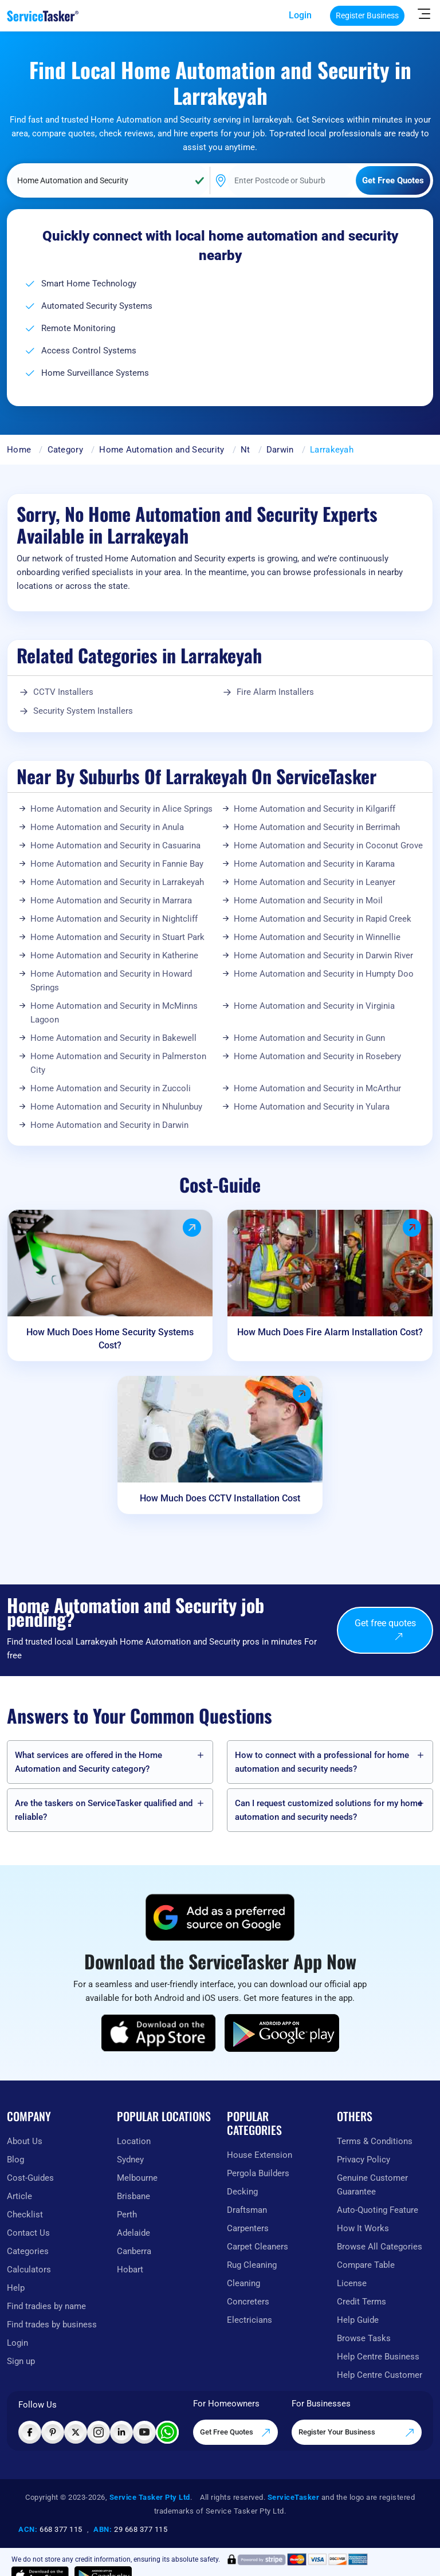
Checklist (25, 2214)
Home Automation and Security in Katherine (114, 955)
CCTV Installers (63, 692)
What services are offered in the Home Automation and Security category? (88, 1762)
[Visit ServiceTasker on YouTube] (144, 2432)
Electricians (249, 2320)
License (352, 2283)
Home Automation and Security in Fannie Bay (116, 864)
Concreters (248, 2301)
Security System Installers (83, 711)
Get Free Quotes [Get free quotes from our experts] (235, 2433)
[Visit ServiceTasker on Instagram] (98, 2432)
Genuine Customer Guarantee (372, 2185)
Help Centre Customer (379, 2375)
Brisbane (133, 2196)
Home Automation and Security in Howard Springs (111, 981)
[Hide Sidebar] (424, 13)
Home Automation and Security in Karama (314, 864)
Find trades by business (52, 2324)
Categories (28, 2251)
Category (65, 450)
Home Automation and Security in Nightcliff (114, 919)
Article (19, 2196)
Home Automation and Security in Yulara (312, 1107)
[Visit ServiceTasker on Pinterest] (52, 2432)
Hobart (130, 2269)
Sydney (130, 2159)
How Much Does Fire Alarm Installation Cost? (330, 1332)
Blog (15, 2159)
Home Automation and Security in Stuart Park (117, 937)
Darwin (280, 450)
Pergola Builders (258, 2173)
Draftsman (247, 2210)
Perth (127, 2214)
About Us (24, 2141)
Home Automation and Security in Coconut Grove (328, 845)
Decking (242, 2191)
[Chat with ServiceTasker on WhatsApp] (167, 2432)
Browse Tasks (364, 2338)
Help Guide (358, 2320)
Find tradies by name (46, 2306)
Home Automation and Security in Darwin (109, 1125)
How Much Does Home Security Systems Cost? (110, 1339)
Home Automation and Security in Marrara (111, 900)
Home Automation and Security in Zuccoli (110, 1088)
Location (134, 2141)
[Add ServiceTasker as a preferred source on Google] (220, 1917)
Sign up (21, 2361)
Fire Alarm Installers (275, 692)
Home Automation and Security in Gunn (309, 1038)
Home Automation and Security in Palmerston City (118, 1063)
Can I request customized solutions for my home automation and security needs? (328, 1810)
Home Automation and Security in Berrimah (317, 827)
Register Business (367, 15)
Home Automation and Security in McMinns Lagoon (114, 1013)
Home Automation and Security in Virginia (314, 1006)
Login (300, 15)
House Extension (259, 2155)
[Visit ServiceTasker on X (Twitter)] (75, 2432)
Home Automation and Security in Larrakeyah (117, 882)
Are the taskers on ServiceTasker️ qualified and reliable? (103, 1810)
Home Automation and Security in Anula (107, 827)
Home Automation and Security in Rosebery (317, 1056)
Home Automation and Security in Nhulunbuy (116, 1107)
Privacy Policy (363, 2159)
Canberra (134, 2251)
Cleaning (243, 2283)
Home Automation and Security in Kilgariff (314, 809)
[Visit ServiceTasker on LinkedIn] (121, 2432)
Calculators (29, 2269)
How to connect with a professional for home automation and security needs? (322, 1762)
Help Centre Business (378, 2356)
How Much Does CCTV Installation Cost (220, 1498)
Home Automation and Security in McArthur (317, 1088)
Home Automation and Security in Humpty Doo (324, 974)
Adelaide (133, 2233)
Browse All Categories (379, 2246)
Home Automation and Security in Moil (308, 900)
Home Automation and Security (161, 450)
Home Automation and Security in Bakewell (113, 1038)
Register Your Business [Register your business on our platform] (356, 2433)
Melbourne (137, 2178)
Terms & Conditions (374, 2141)
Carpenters (248, 2228)
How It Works (363, 2228)
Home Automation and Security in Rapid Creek (322, 919)
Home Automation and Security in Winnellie (317, 937)
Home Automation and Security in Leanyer (314, 882)
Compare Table (366, 2265)
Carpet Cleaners (257, 2246)
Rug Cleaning (252, 2265)
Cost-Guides (30, 2178)
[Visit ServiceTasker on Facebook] (29, 2432)
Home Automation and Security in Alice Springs (121, 809)
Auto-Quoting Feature (377, 2210)
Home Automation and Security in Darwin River (323, 955)
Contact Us (28, 2233)
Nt (245, 450)
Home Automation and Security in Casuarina (115, 845)
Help (16, 2288)
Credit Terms (361, 2301)
